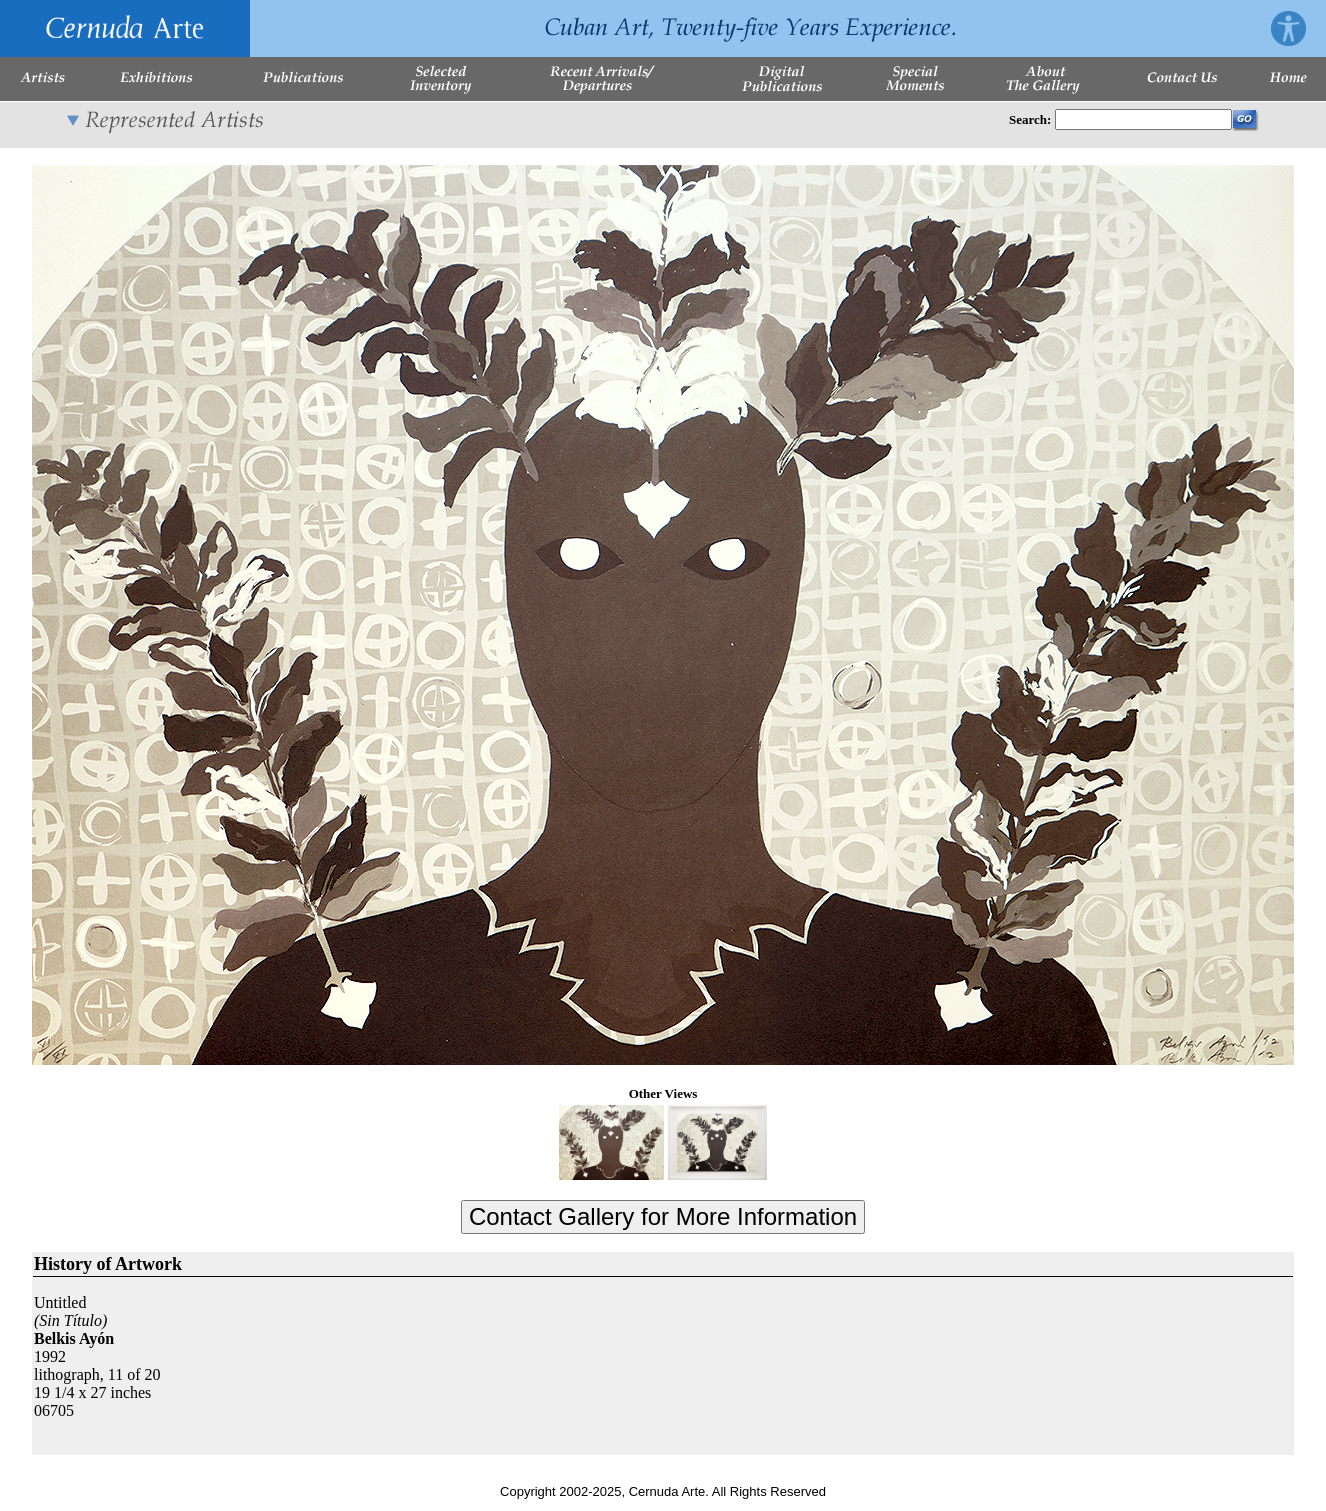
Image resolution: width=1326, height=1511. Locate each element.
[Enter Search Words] (1143, 119)
